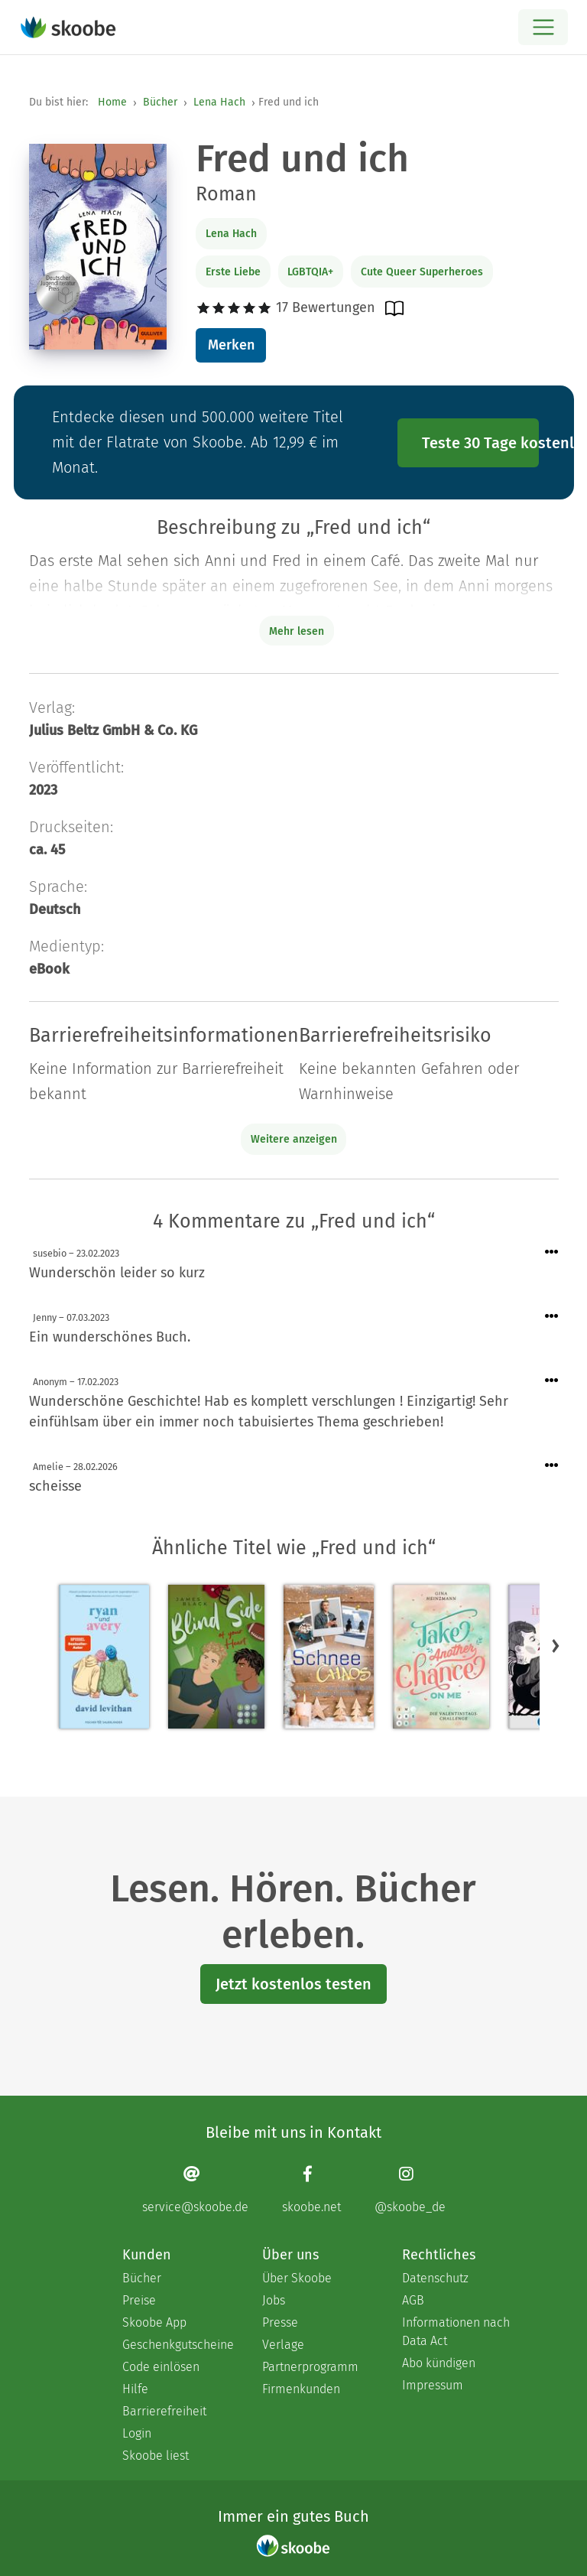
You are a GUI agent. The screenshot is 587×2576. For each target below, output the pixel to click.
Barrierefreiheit (164, 2411)
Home (112, 102)
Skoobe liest (155, 2455)
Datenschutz (435, 2278)
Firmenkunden (301, 2389)
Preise (139, 2300)
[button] (556, 1645)
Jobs (273, 2300)
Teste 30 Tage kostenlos (481, 443)
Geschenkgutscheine (177, 2344)
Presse (280, 2322)
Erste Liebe (233, 271)
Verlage (283, 2344)
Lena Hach (219, 102)
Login (136, 2433)
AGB (413, 2300)
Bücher (160, 102)
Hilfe (135, 2389)
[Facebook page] (311, 2189)
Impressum (432, 2385)
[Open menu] (543, 27)
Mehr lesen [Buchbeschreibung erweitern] (296, 631)
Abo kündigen (438, 2363)
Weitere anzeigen (294, 1139)
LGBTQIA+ (310, 271)
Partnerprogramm (310, 2367)
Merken (231, 345)
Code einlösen (160, 2367)
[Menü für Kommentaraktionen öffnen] (552, 1252)
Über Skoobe (297, 2278)
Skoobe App (154, 2322)
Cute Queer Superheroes (422, 271)
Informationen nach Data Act (456, 2331)
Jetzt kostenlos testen (293, 1984)
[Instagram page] (410, 2189)
